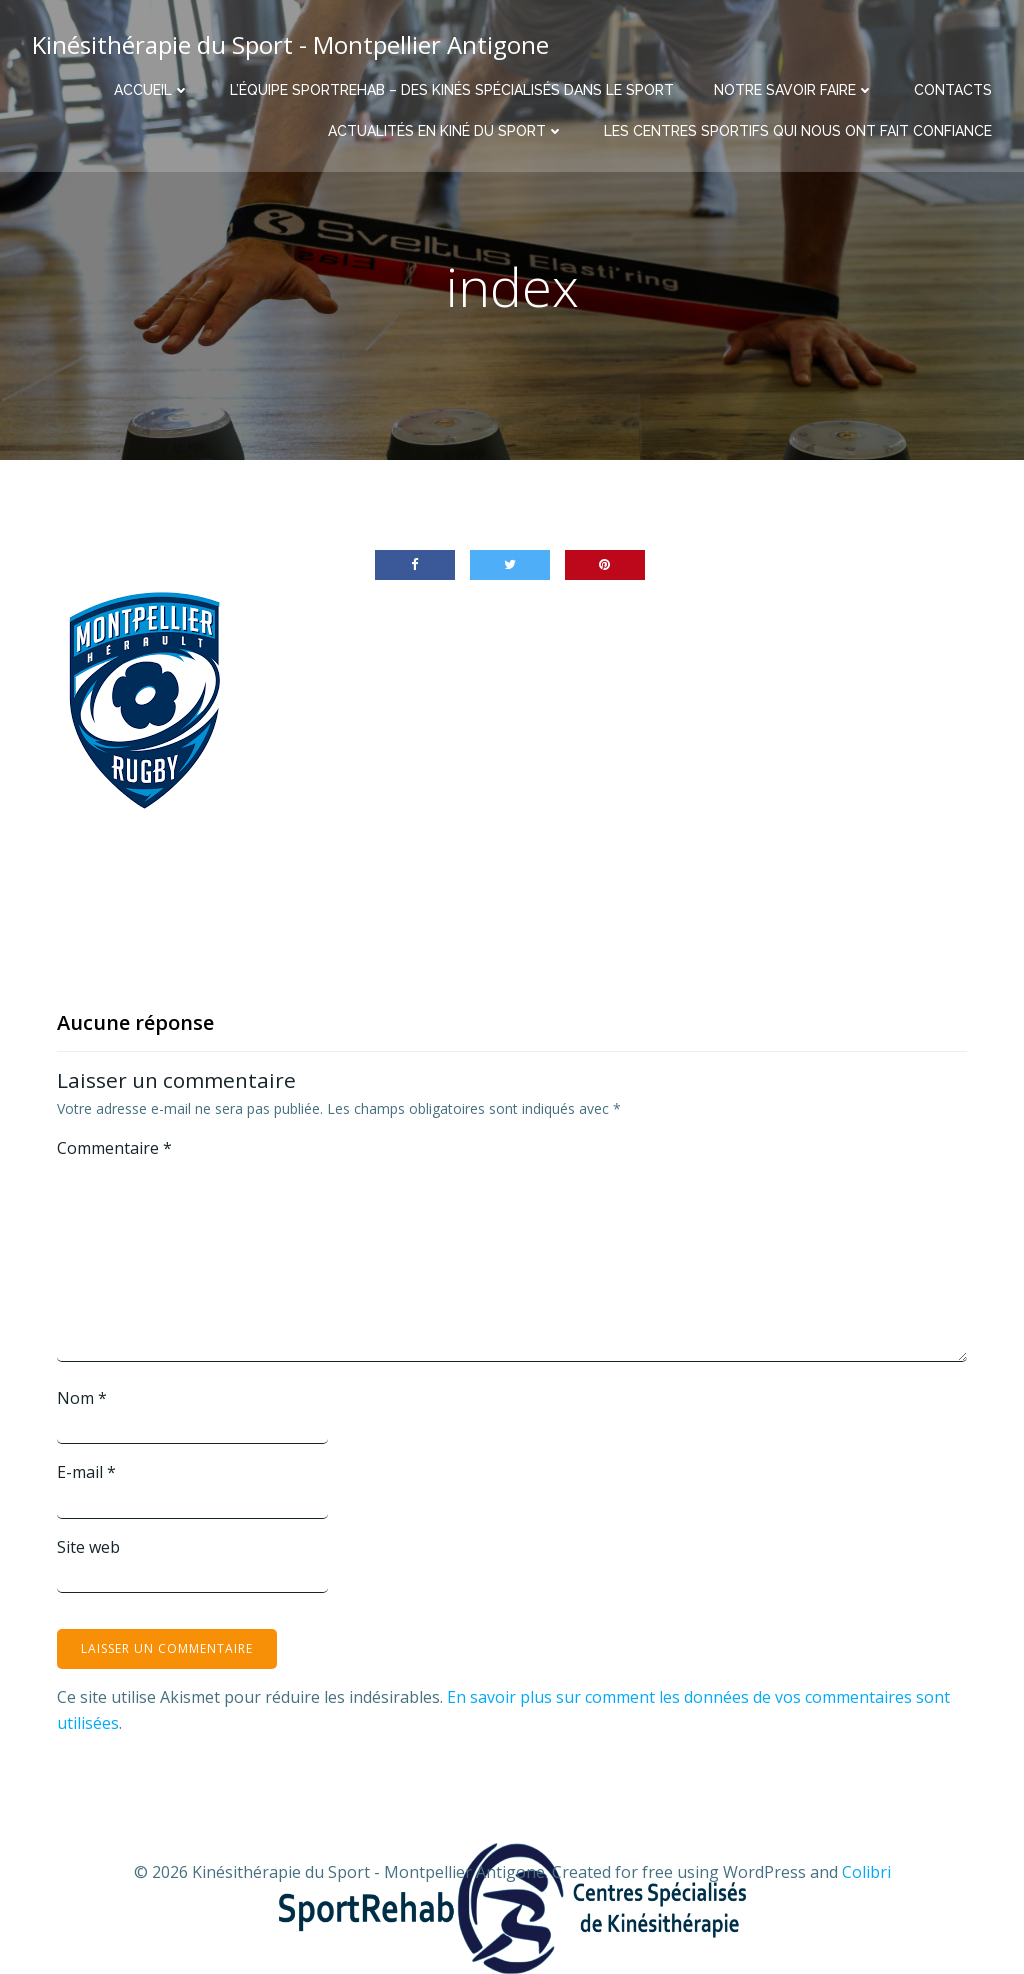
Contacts (953, 90)
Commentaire (114, 1148)
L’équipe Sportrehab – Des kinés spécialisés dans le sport (452, 90)
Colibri (866, 1872)
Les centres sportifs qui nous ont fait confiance (798, 131)
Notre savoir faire (794, 90)
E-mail (86, 1472)
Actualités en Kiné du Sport (446, 131)
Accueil (152, 90)
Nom (82, 1398)
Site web (88, 1547)
